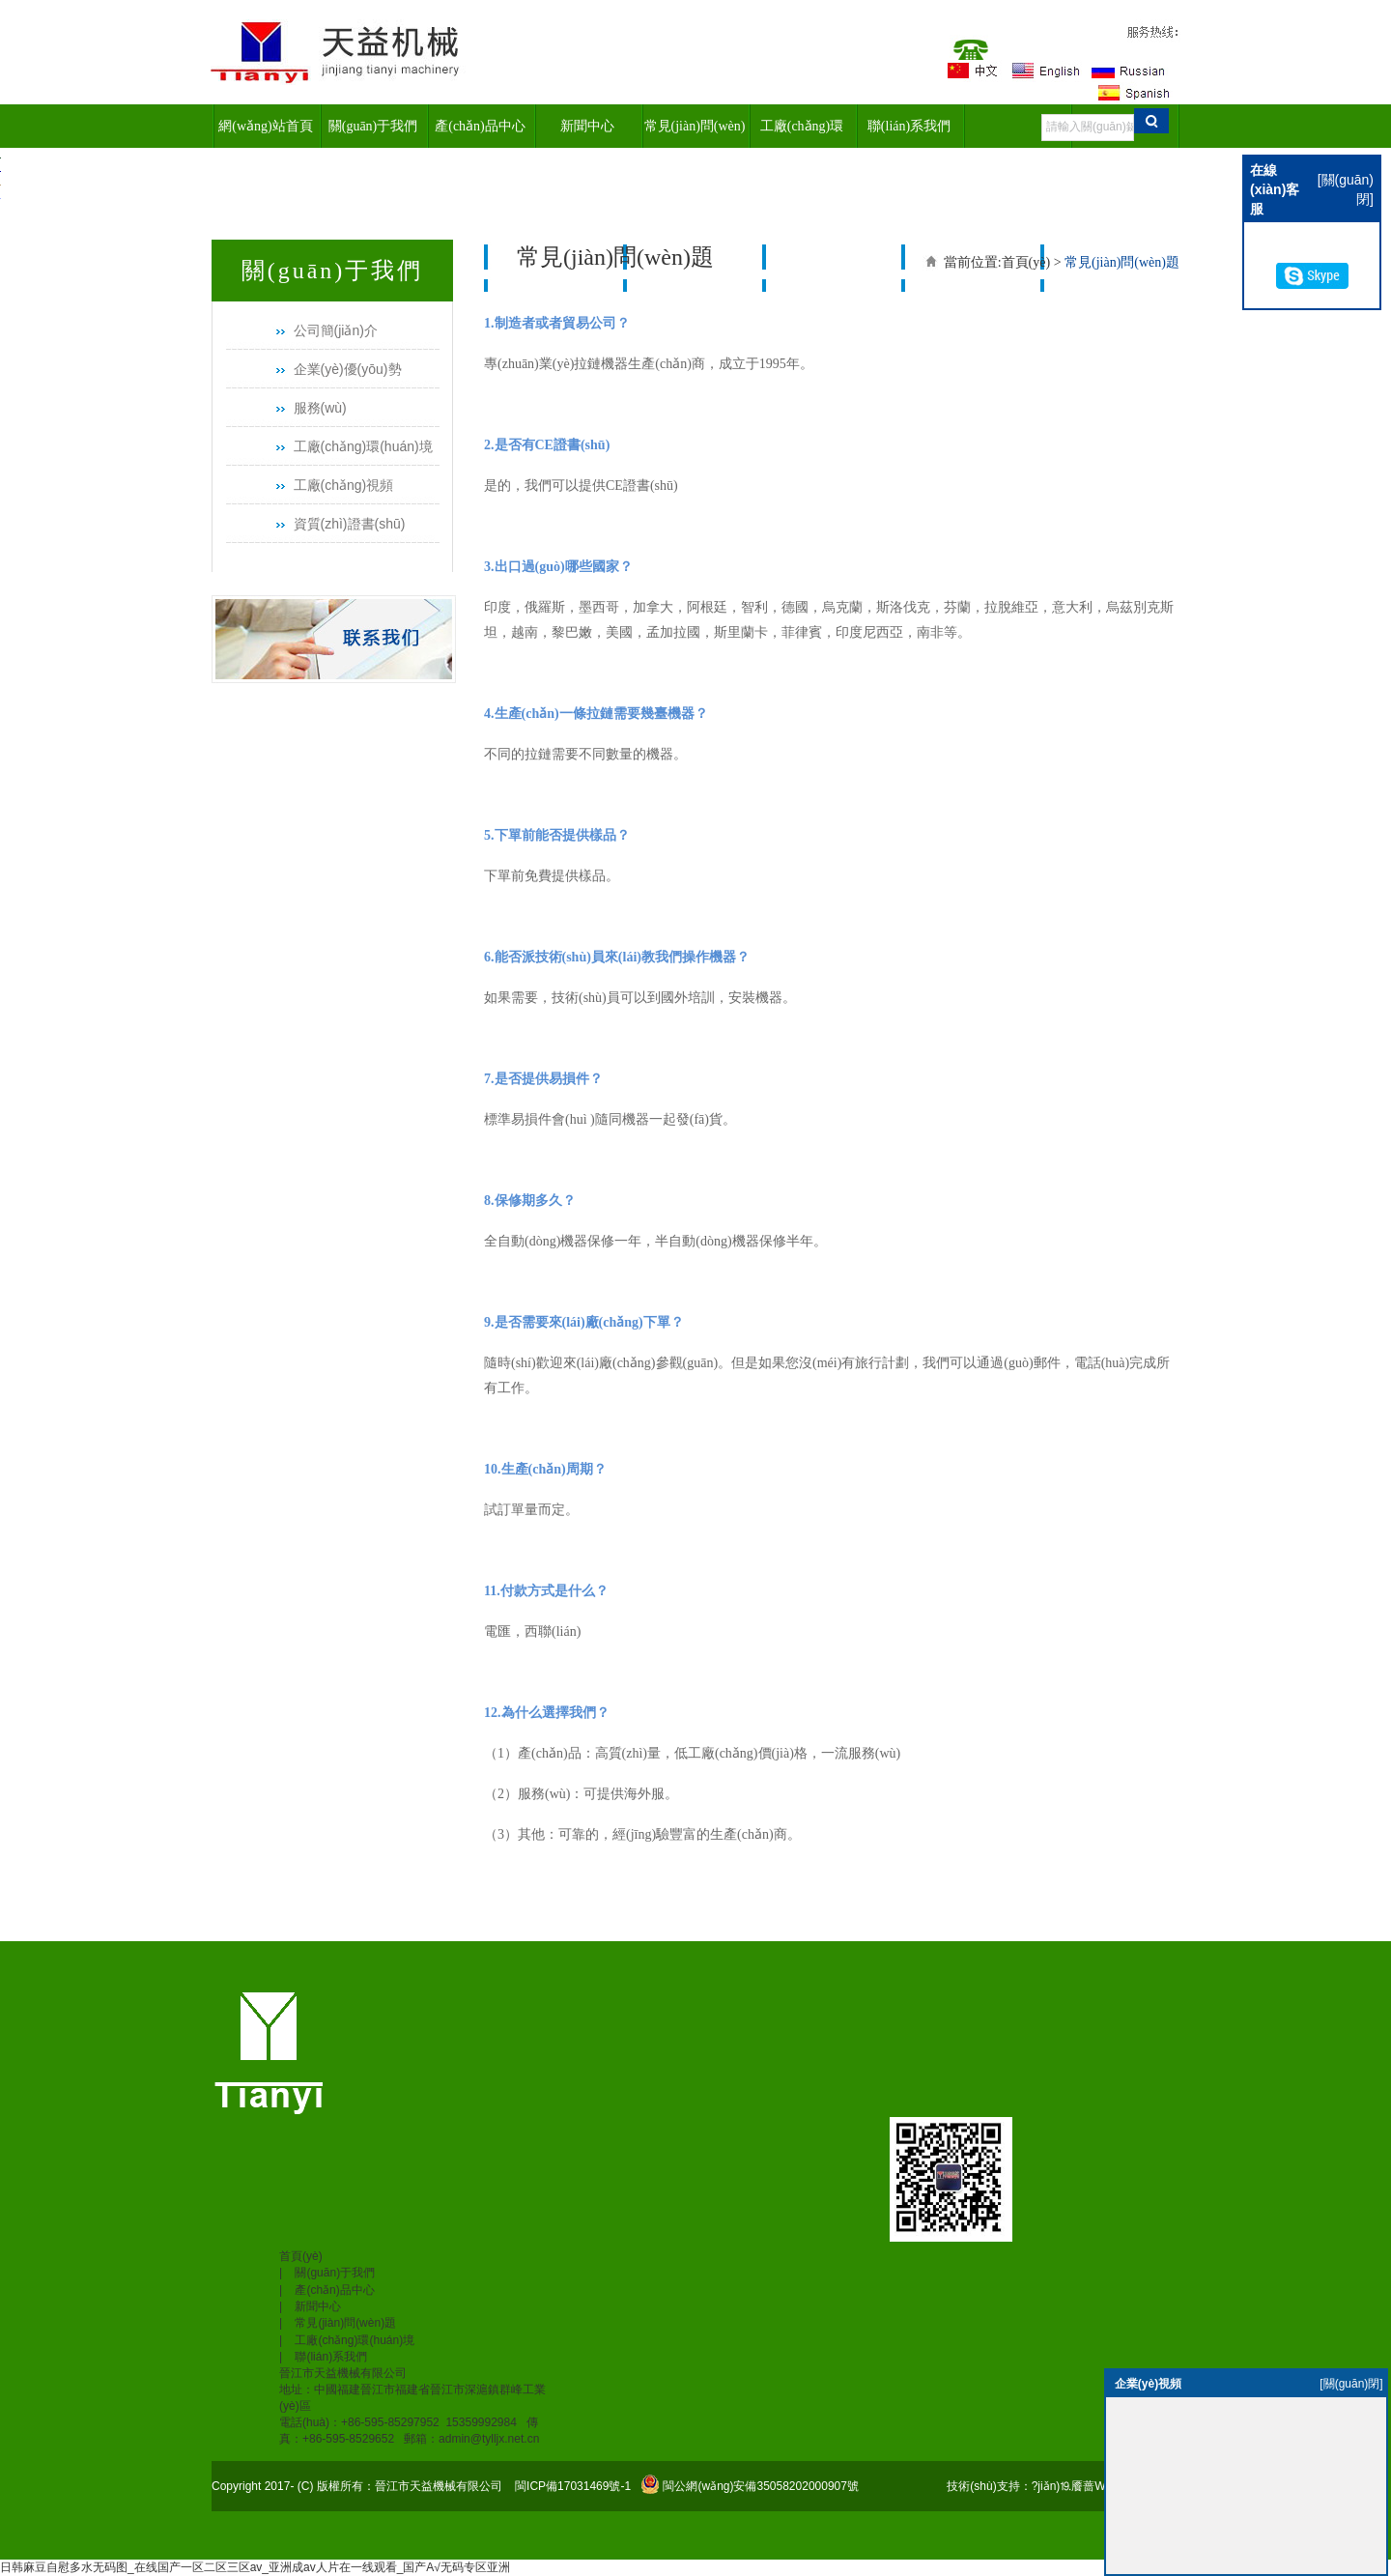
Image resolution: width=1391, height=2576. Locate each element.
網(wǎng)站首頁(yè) (265, 133)
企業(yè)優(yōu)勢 (348, 369)
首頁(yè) (1026, 262)
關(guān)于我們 (373, 126)
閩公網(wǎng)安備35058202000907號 (760, 2486)
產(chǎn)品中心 (480, 126)
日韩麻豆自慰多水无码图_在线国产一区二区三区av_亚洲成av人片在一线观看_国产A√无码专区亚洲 (255, 2567)
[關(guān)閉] (1351, 2383)
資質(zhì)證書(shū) (350, 523)
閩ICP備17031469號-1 (571, 2486)
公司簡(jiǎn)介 (336, 330)
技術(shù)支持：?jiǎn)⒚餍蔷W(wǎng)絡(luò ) (1063, 2486)
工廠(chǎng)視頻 (344, 485)
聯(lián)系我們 (909, 126)
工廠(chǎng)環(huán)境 (802, 133)
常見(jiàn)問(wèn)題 (695, 133)
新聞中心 (587, 126)
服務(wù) (320, 407)
